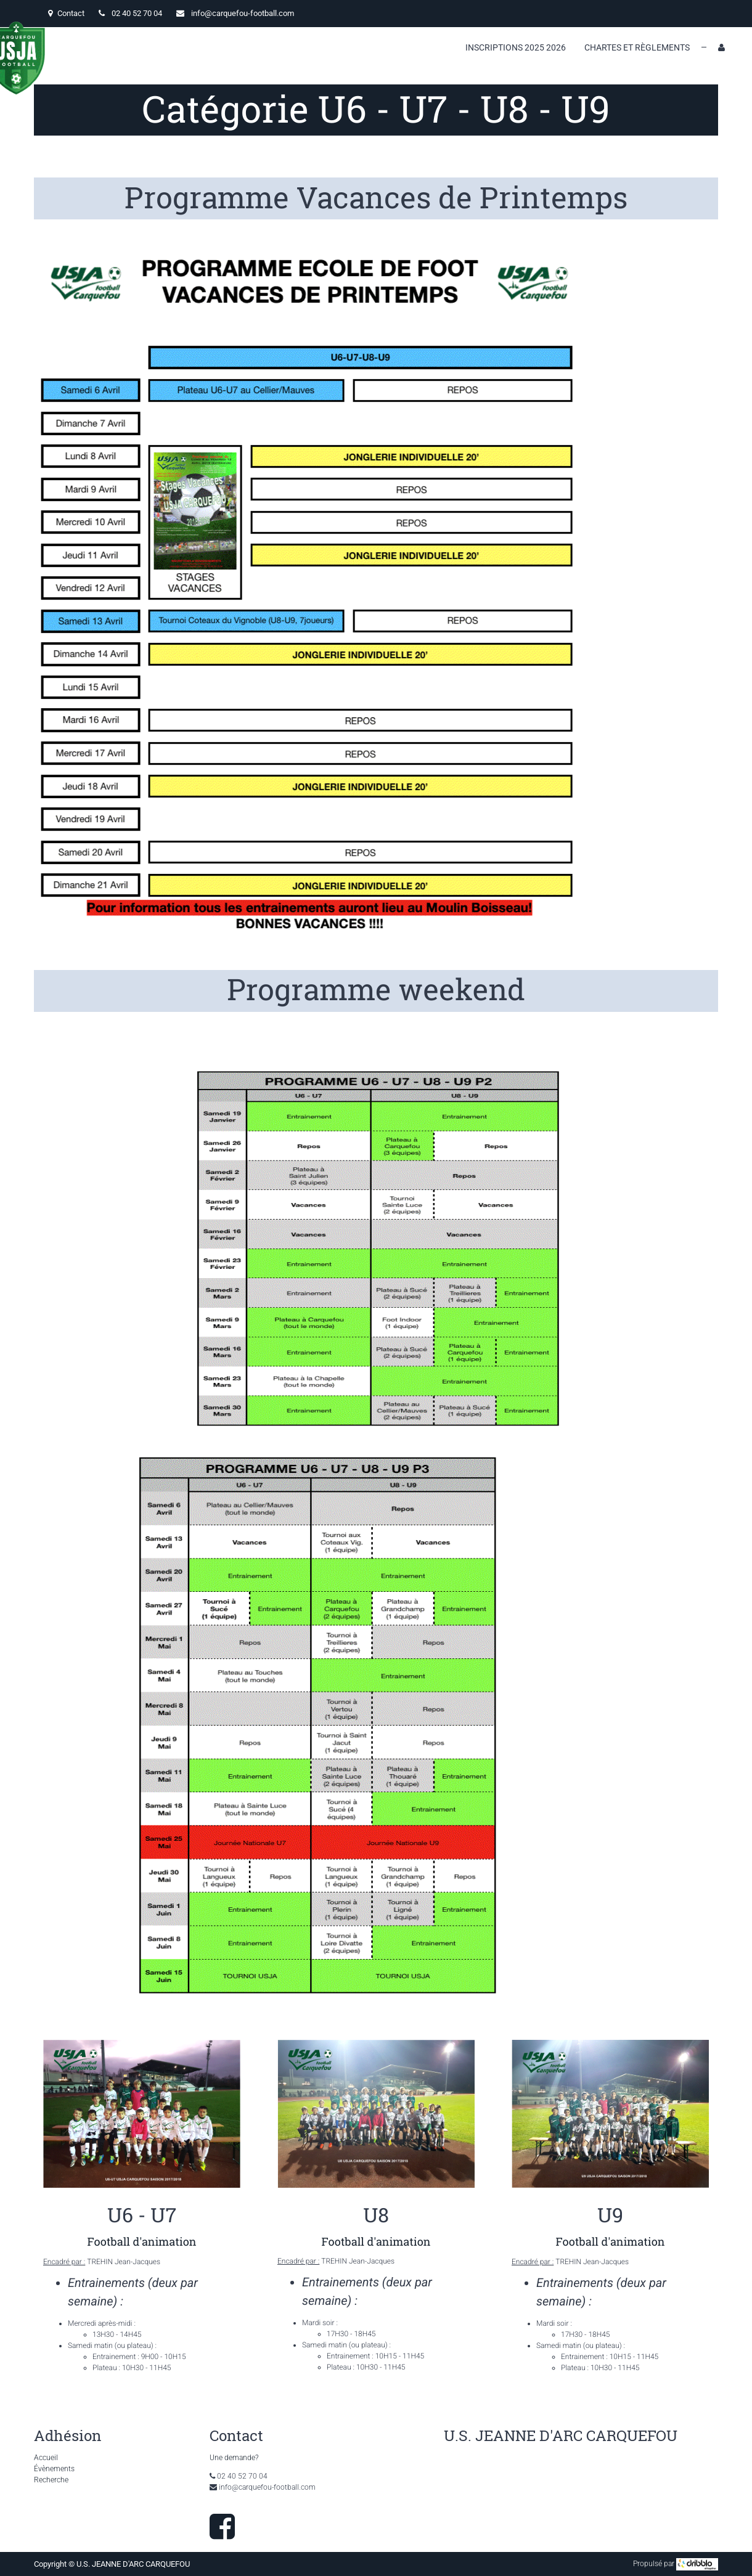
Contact (66, 13)
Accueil (46, 2457)
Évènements (54, 2468)
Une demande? (234, 2457)
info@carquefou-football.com (242, 13)
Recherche (51, 2480)
